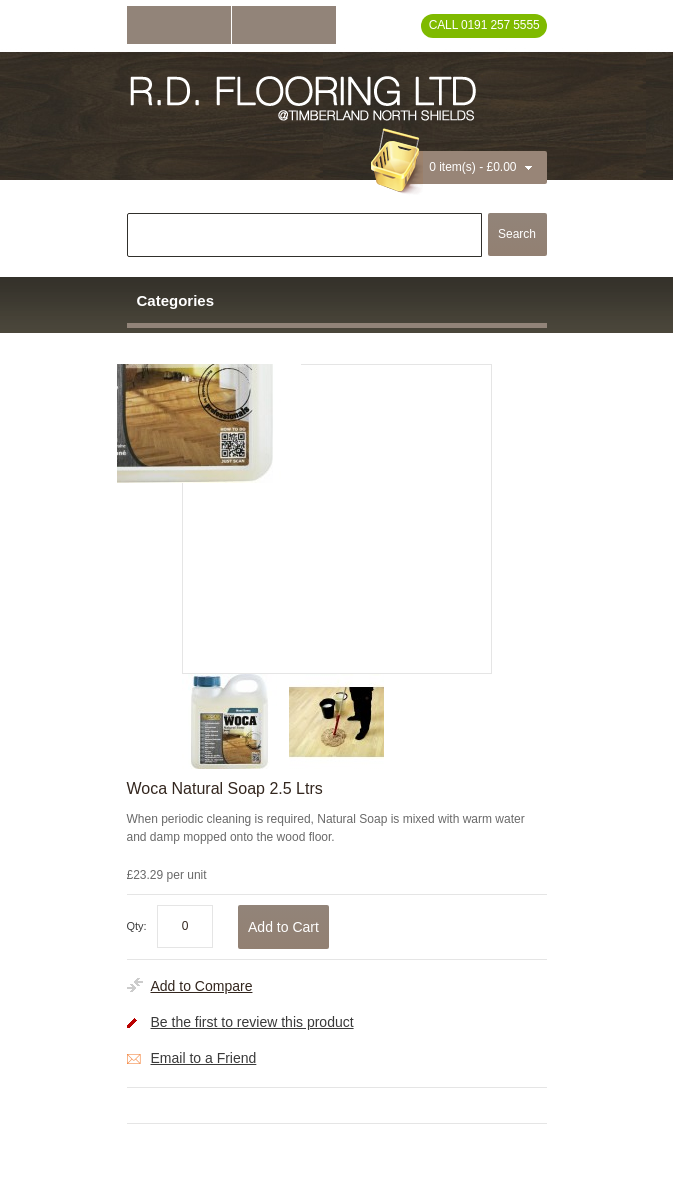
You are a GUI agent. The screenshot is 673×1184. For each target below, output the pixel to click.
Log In (179, 25)
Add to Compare (202, 986)
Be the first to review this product (252, 1022)
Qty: (137, 926)
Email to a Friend (204, 1058)
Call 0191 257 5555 (484, 25)
